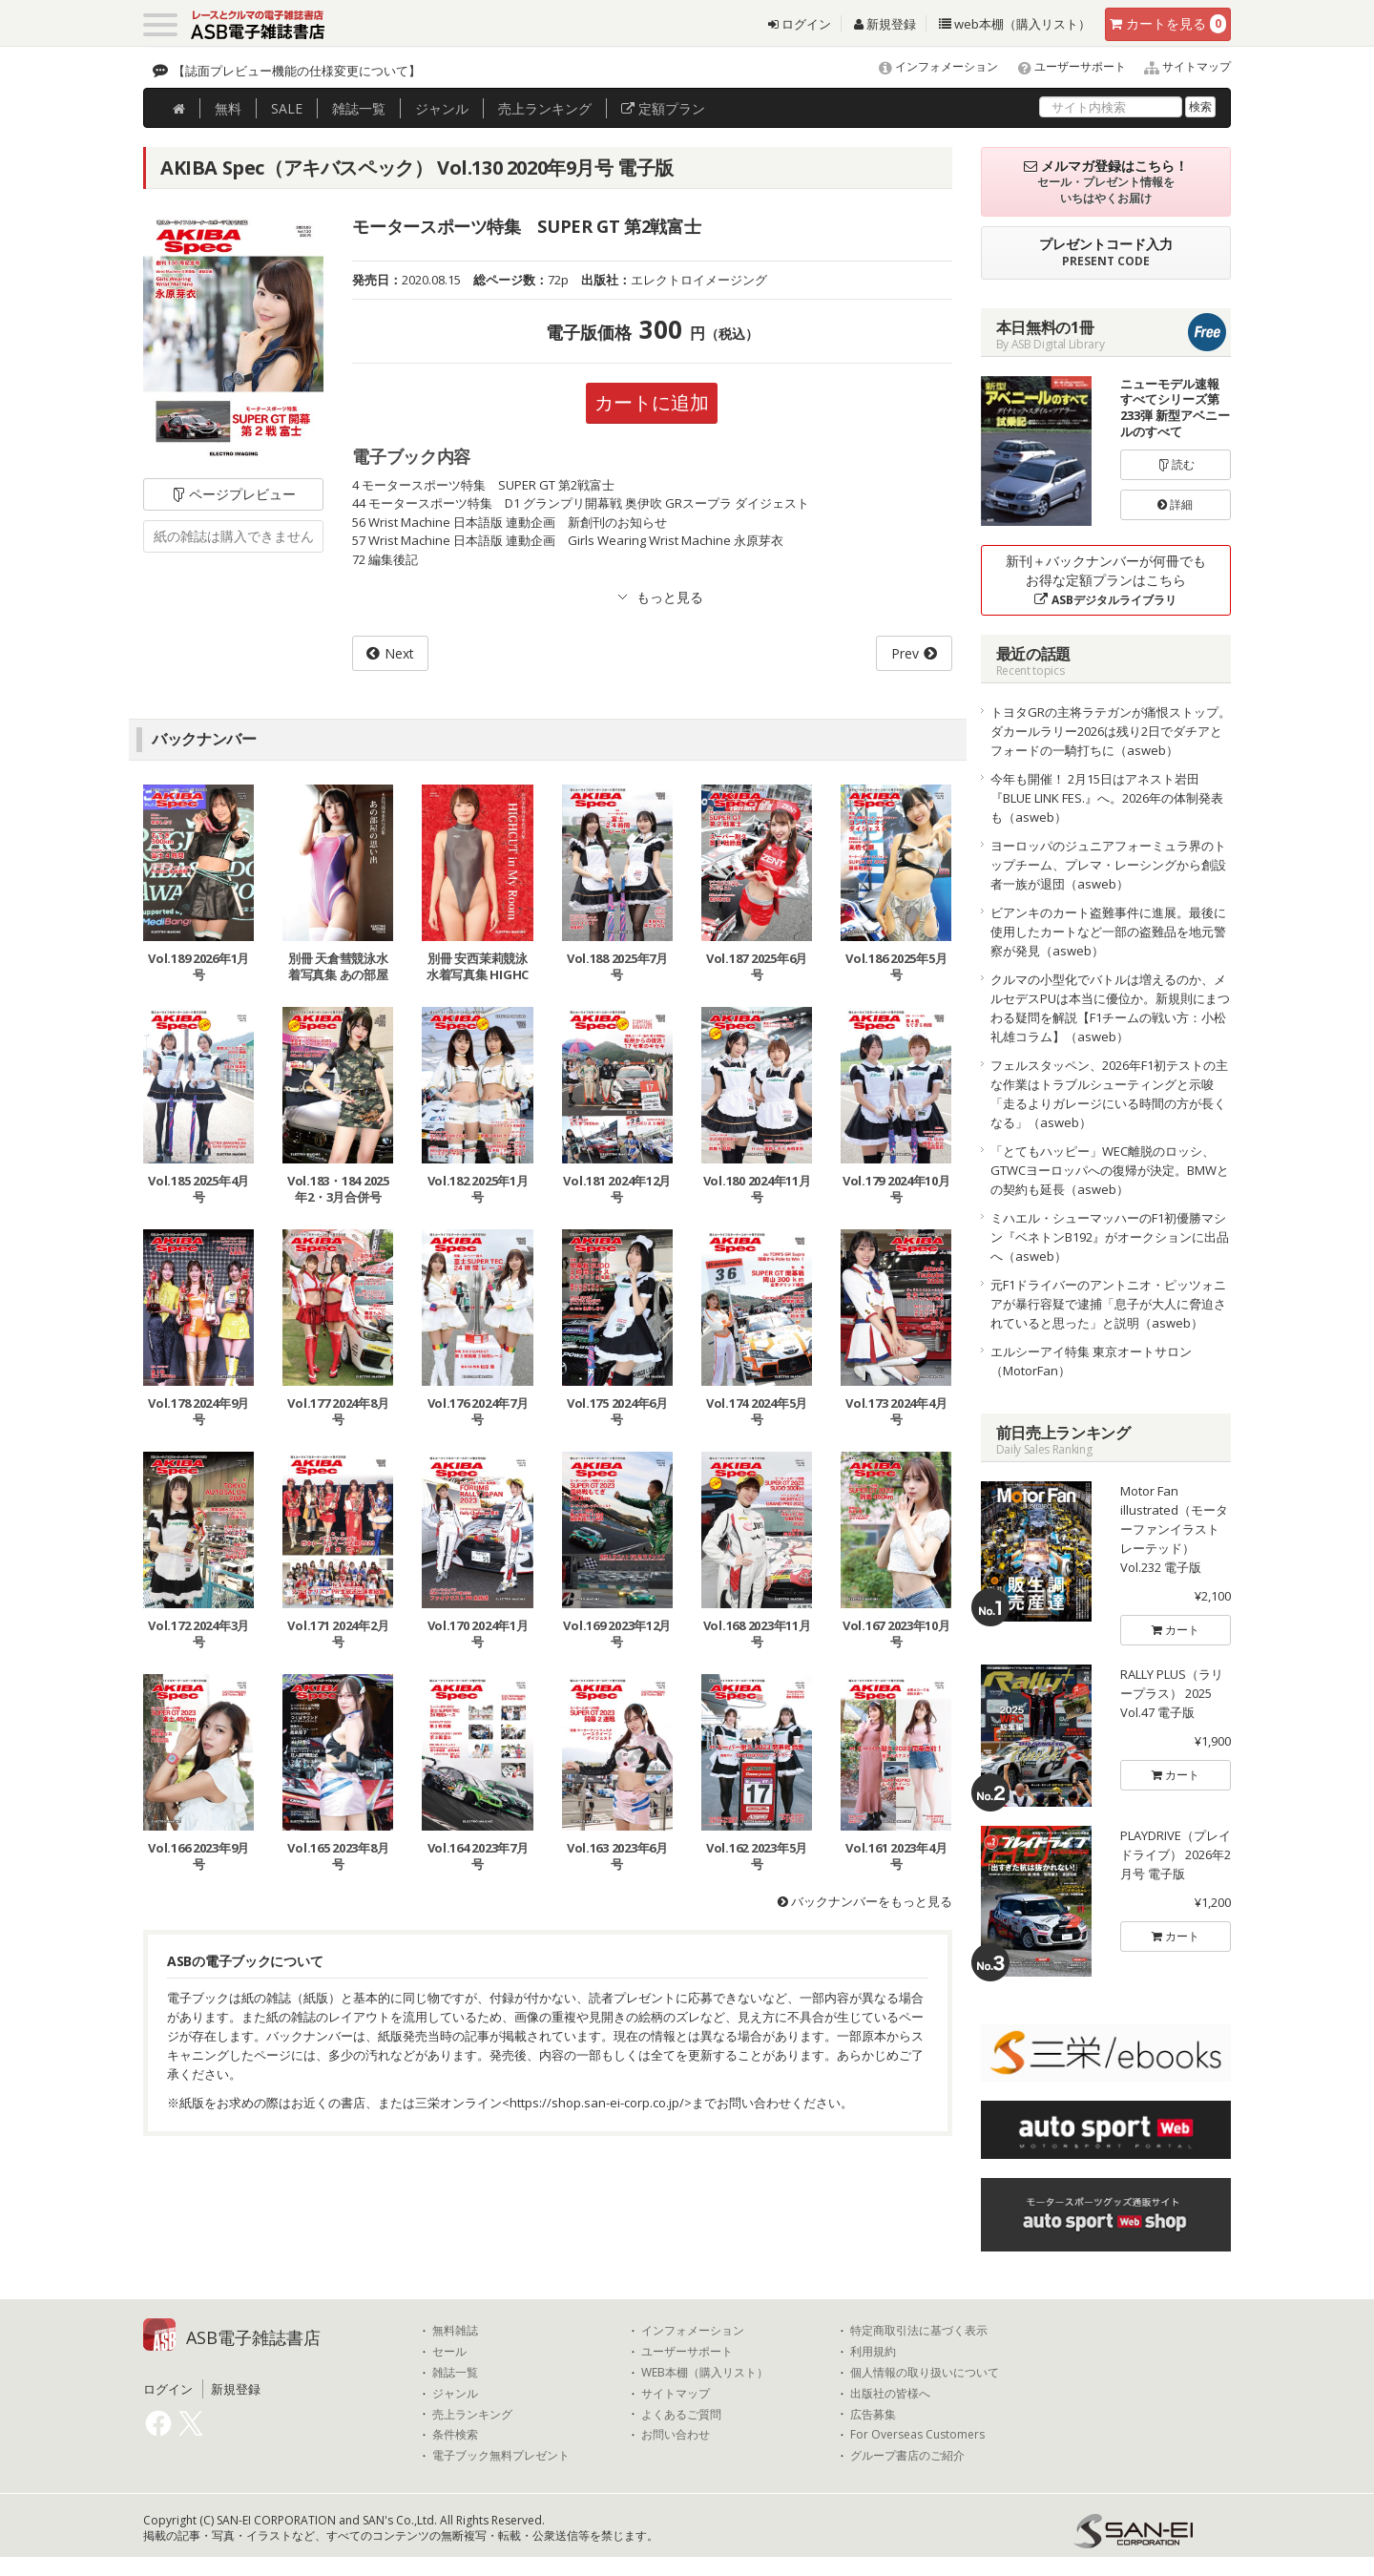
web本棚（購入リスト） (1015, 23)
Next (399, 653)
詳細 (1175, 504)
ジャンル (441, 108)
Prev (905, 653)
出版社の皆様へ (890, 2393)
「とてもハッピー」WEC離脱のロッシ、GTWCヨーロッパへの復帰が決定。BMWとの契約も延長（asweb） (1109, 1170)
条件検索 (455, 2434)
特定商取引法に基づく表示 (919, 2330)
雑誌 (358, 108)
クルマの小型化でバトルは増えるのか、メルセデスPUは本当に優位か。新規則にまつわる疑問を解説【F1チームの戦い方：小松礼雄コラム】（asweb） (1110, 1008)
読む (1175, 464)
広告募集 (873, 2414)
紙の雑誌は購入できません (234, 536)
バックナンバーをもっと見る (865, 1901)
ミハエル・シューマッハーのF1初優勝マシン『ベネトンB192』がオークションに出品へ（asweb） (1109, 1237)
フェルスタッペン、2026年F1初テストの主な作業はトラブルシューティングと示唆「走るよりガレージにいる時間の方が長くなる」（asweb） (1109, 1094)
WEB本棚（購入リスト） (704, 2372)
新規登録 (885, 23)
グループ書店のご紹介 (907, 2455)
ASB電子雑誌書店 (253, 2337)
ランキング (545, 108)
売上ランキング (472, 2414)
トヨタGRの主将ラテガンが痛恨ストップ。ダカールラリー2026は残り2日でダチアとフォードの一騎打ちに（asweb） (1110, 731)
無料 (228, 108)
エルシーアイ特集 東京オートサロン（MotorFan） (1091, 1361)
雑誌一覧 (455, 2372)
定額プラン (663, 108)
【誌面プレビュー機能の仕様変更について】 (297, 70)
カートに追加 (651, 402)
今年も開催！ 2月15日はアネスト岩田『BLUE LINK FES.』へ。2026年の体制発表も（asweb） (1106, 798)
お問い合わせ (675, 2434)
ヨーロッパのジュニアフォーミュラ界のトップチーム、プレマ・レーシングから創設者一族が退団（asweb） (1108, 864)
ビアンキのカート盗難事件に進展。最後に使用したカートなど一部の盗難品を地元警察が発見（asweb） (1108, 931)
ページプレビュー (233, 494)
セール (449, 2351)
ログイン (799, 23)
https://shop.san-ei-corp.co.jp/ (597, 2102)
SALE (286, 108)
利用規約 (873, 2351)
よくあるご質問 (681, 2414)
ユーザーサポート (1063, 66)
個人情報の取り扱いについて (924, 2372)
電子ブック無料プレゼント (501, 2455)
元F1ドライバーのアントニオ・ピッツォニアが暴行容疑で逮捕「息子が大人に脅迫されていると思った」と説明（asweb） (1108, 1303)
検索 (1200, 106)
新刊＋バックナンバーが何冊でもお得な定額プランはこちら (1106, 580)
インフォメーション (930, 66)
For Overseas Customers (917, 2434)
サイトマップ (1180, 66)
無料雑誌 (455, 2330)
